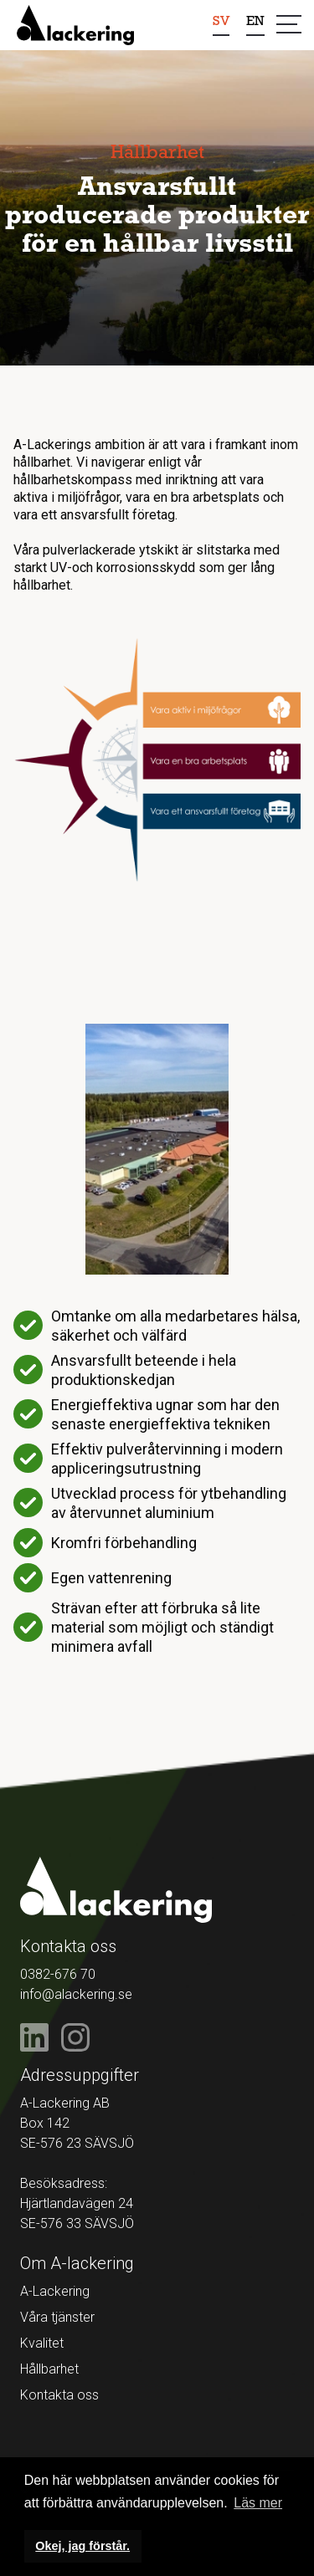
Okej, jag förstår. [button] (82, 2546)
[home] (75, 25)
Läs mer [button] (258, 2503)
